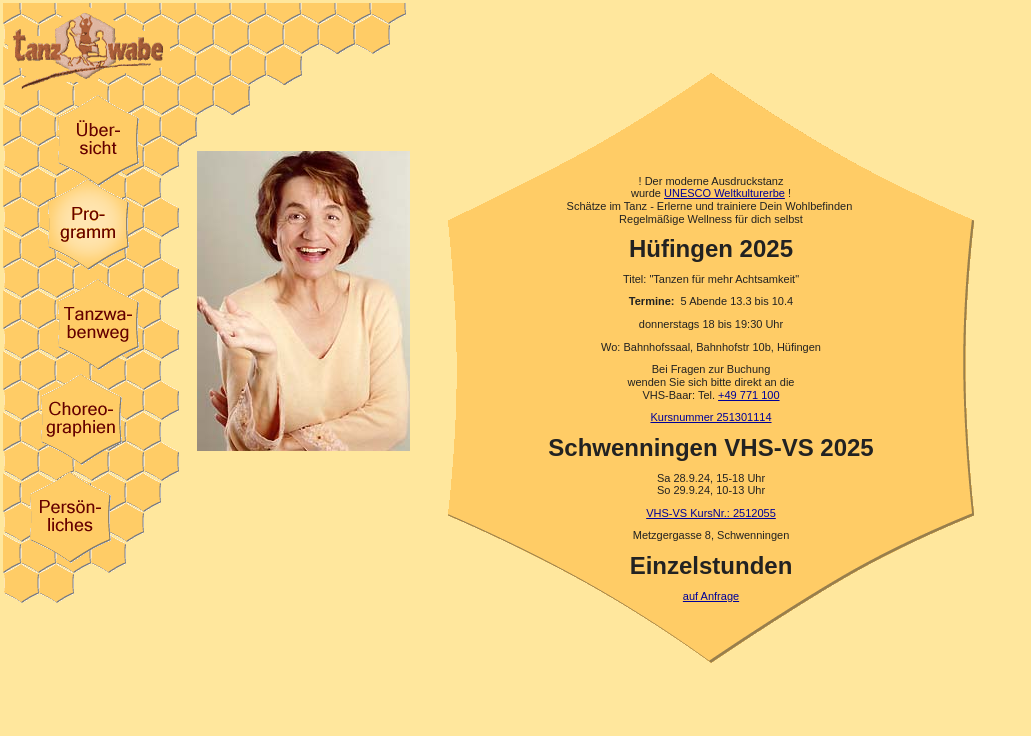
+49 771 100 (748, 395)
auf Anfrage (711, 596)
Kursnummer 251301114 (710, 417)
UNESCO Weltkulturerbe (724, 193)
